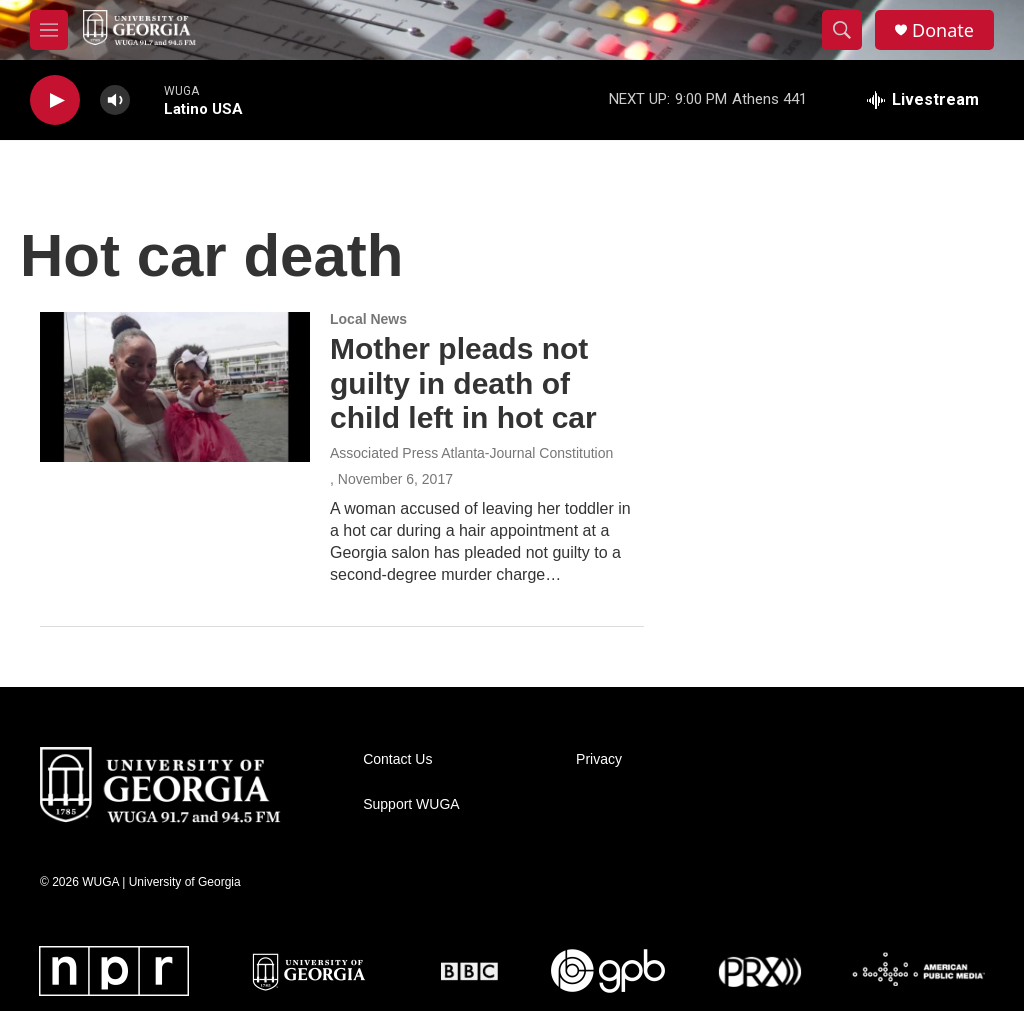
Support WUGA (411, 804)
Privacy (599, 759)
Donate (943, 30)
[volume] (115, 100)
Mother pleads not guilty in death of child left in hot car (463, 383)
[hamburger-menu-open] (49, 30)
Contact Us (397, 759)
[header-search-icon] (842, 30)
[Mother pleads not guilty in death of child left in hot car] (175, 387)
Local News (368, 319)
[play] (55, 100)
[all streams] (923, 100)
